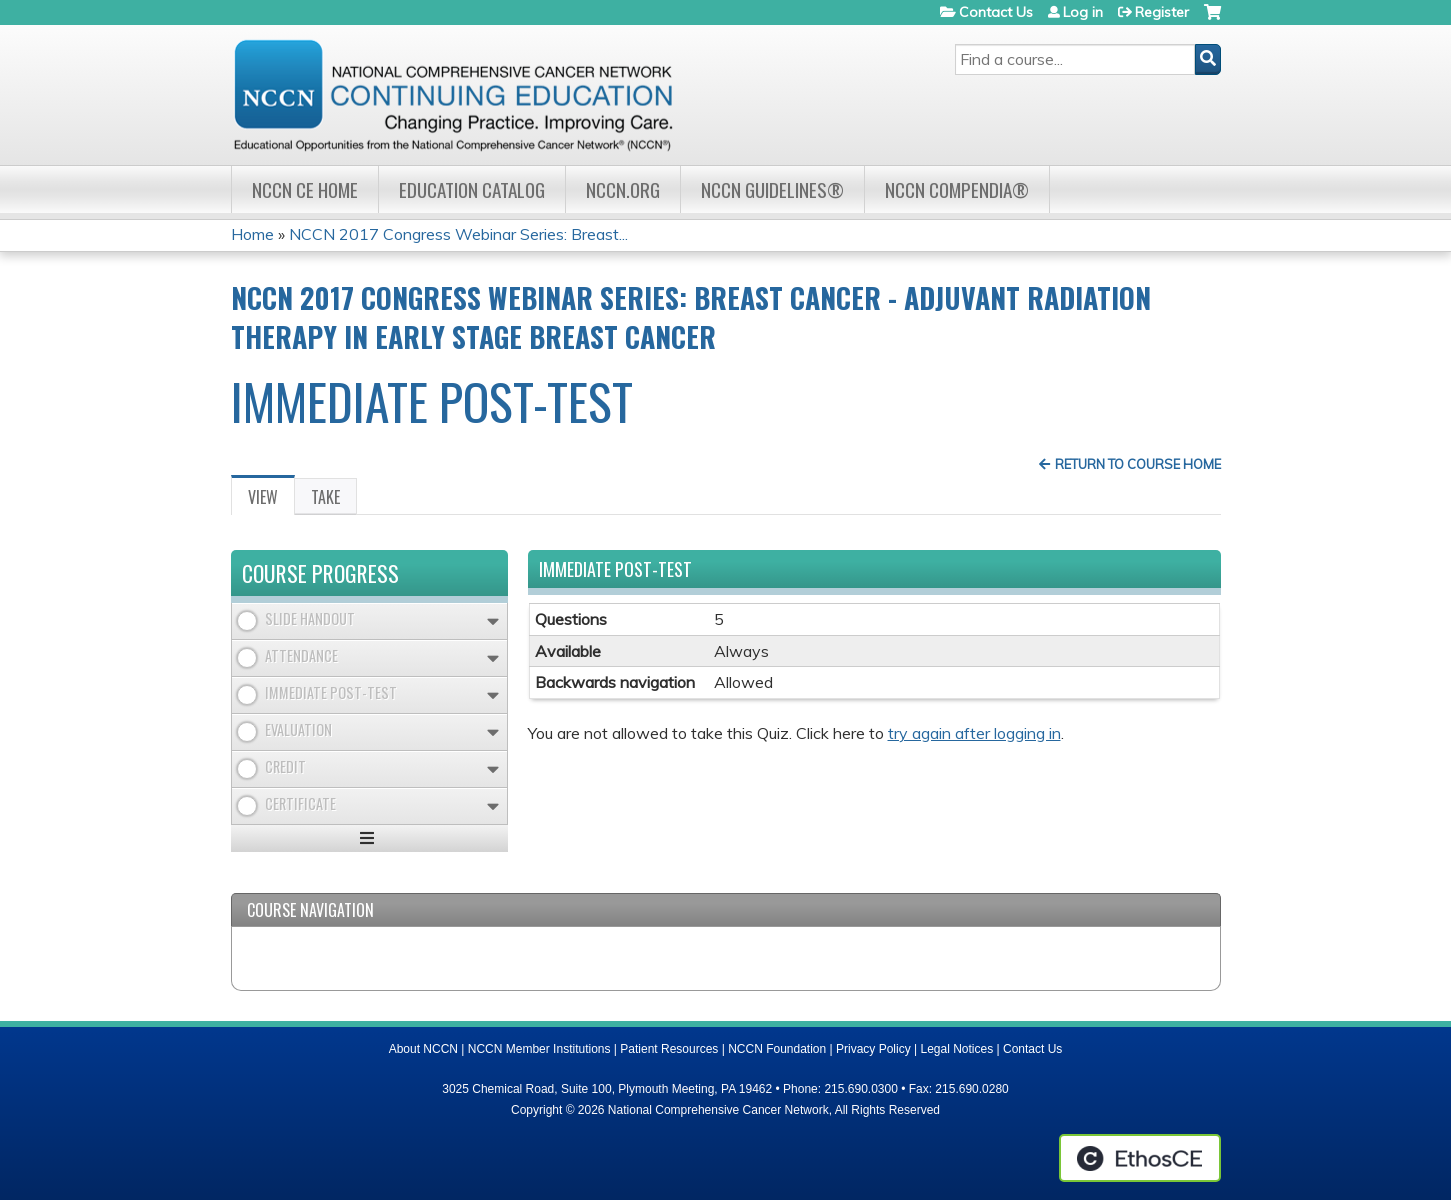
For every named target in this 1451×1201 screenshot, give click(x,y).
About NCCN (423, 1049)
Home (252, 234)
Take (325, 497)
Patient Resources (669, 1049)
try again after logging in (974, 733)
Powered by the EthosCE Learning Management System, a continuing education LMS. (1140, 1158)
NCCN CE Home (305, 189)
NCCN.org (623, 189)
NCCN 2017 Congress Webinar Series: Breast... (458, 234)
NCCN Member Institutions (539, 1049)
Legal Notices (956, 1049)
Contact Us (996, 12)
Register (1162, 12)
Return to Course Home (1138, 464)
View (271, 500)
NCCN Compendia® (957, 189)
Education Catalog (472, 189)
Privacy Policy (873, 1049)
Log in (1083, 12)
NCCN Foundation (777, 1049)
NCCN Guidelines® (772, 189)
